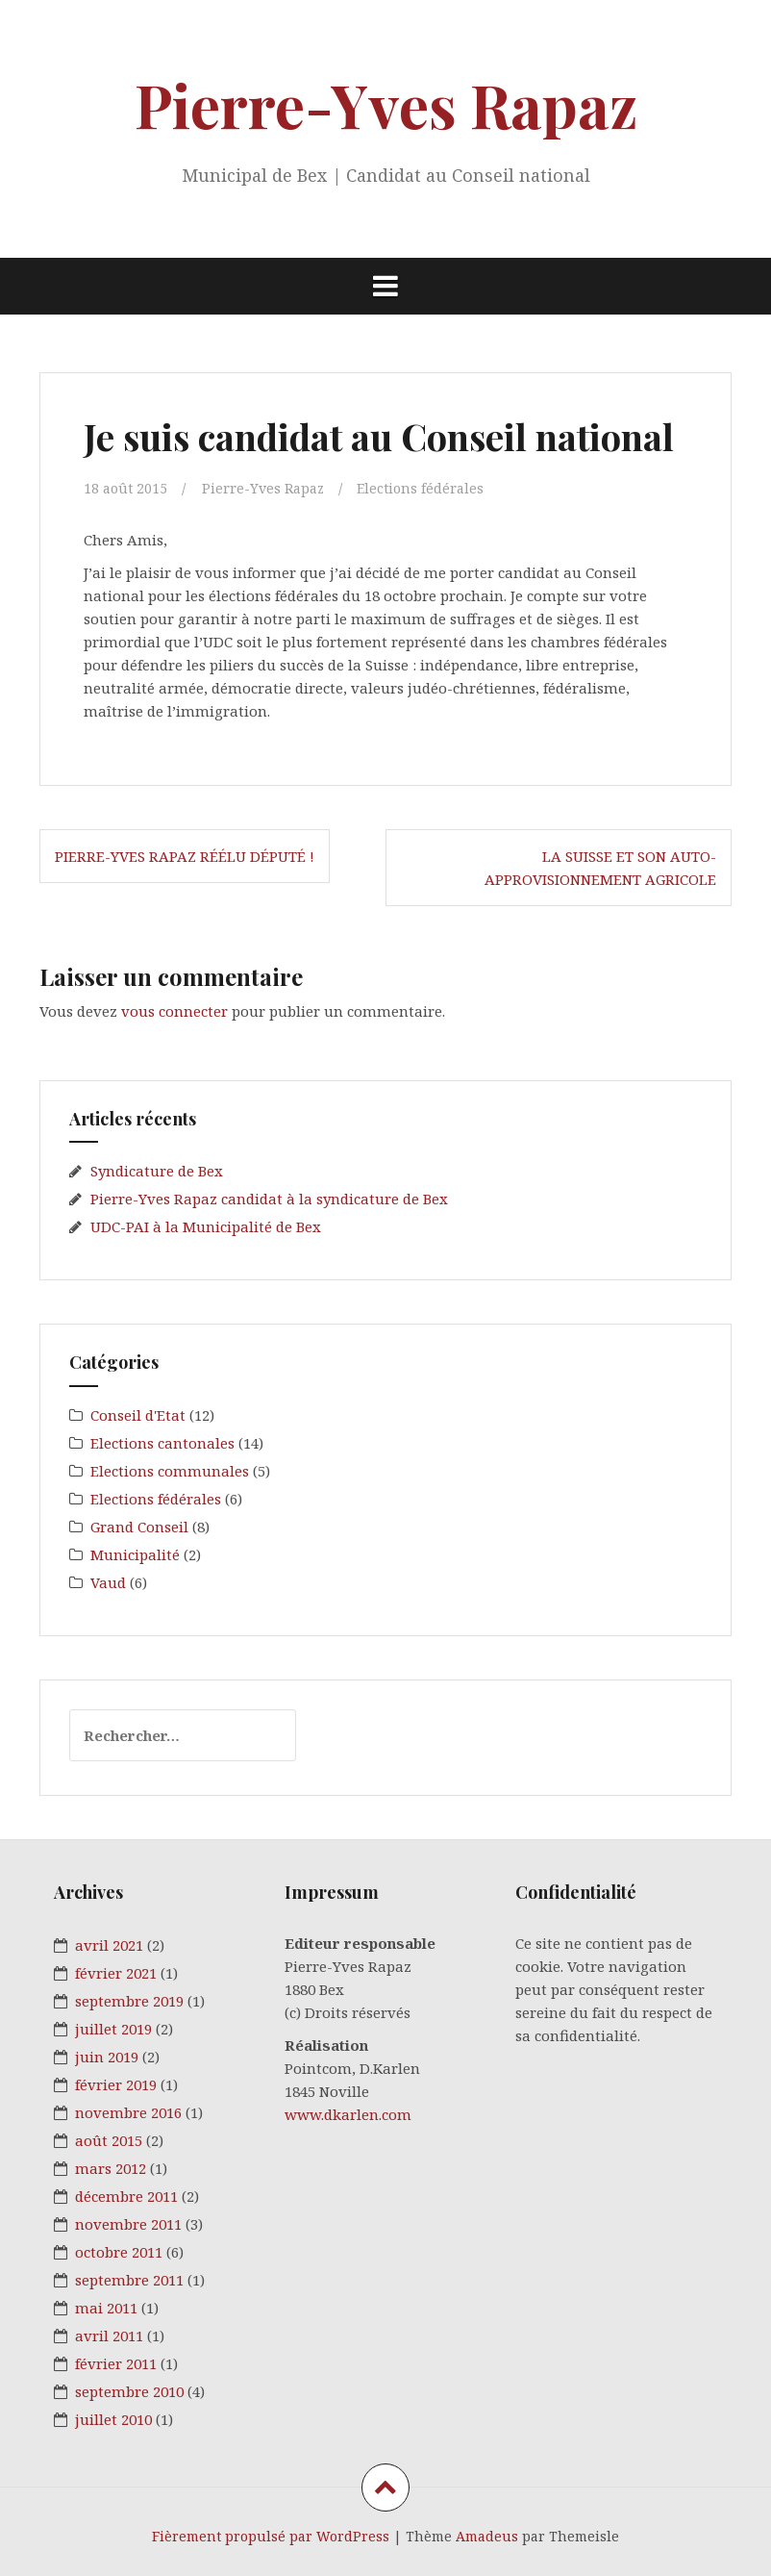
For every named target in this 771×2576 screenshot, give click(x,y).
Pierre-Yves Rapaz (386, 104)
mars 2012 (110, 2168)
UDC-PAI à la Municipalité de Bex (205, 1226)
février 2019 (116, 2084)
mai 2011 (106, 2307)
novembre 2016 (128, 2112)
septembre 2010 (129, 2391)
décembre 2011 (126, 2196)
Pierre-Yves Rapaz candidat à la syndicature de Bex (269, 1198)
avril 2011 (109, 2335)
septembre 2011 (129, 2279)
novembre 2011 (128, 2224)
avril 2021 (109, 1945)
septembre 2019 (129, 2000)
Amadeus (487, 2536)
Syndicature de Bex (156, 1170)
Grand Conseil (139, 1526)
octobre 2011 (118, 2251)
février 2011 (116, 2363)
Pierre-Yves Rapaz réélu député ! (184, 856)
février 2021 (116, 1973)
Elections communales (169, 1470)
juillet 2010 (113, 2419)
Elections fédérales (429, 487)
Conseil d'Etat (138, 1415)
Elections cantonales (162, 1442)
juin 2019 (106, 2056)
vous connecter (174, 1010)
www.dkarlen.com (348, 2114)
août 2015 (108, 2140)
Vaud (108, 1582)
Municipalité (135, 1554)
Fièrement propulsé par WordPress (270, 2536)
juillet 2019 (113, 2028)
